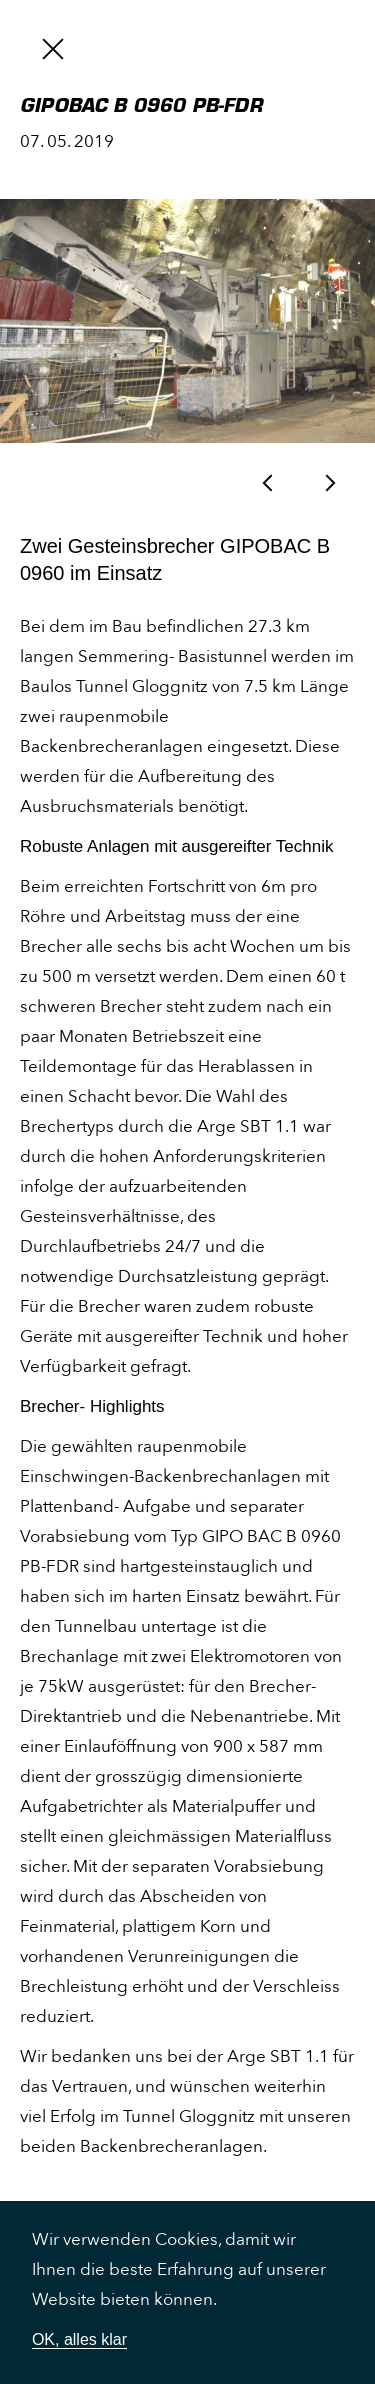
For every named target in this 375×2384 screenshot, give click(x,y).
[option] (187, 321)
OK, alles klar (79, 2339)
